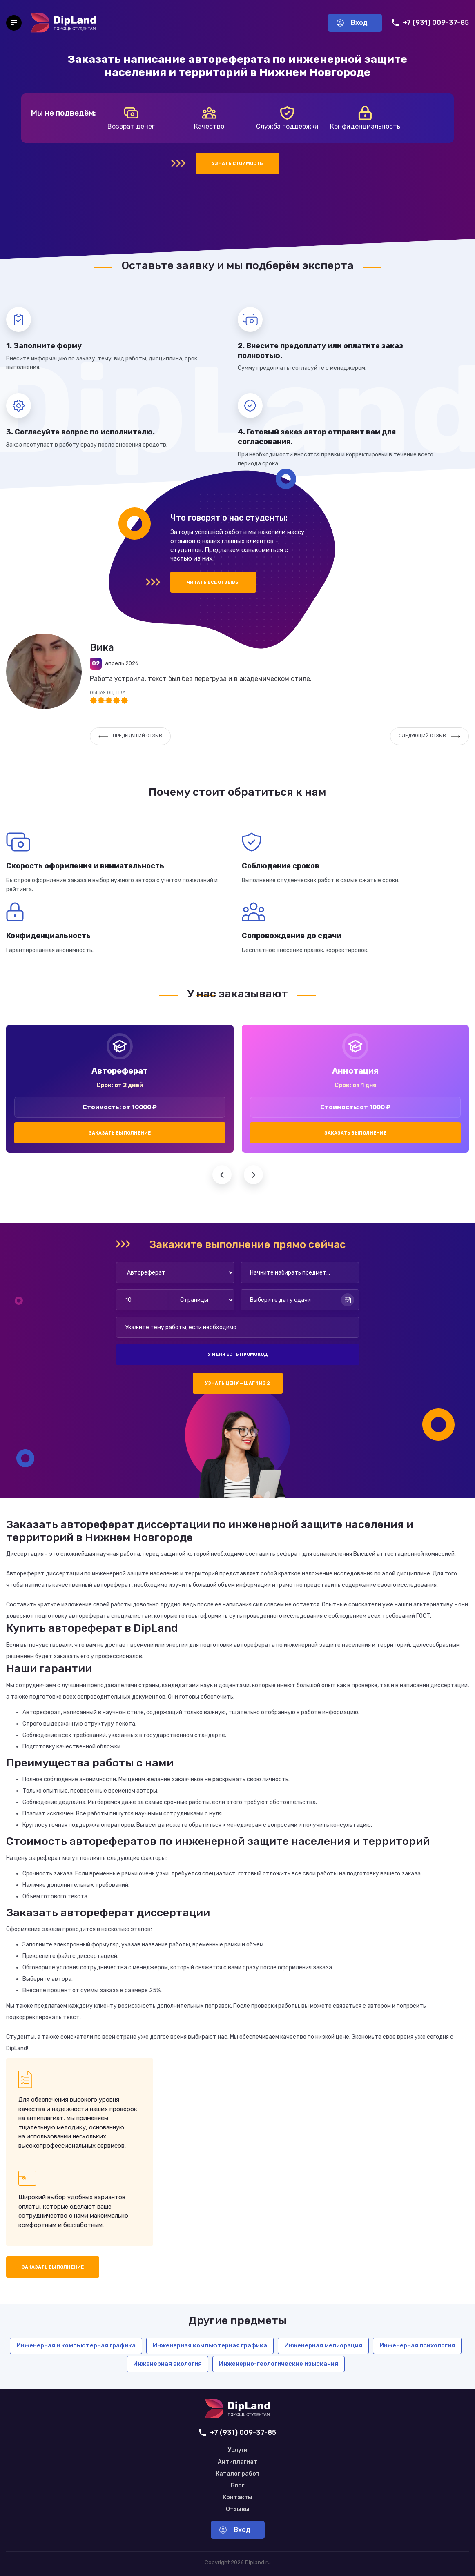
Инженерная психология (417, 2345)
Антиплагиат (237, 2462)
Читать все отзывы (213, 582)
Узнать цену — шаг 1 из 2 (237, 1383)
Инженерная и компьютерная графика (76, 2345)
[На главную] (63, 23)
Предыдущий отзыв (130, 736)
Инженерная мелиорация (323, 2345)
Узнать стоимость (237, 163)
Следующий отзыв (429, 736)
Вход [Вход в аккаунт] (352, 23)
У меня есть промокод (238, 1354)
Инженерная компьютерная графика (210, 2345)
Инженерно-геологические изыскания (278, 2363)
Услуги (238, 2450)
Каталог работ (238, 2474)
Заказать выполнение (120, 1133)
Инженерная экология (167, 2363)
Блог (237, 2486)
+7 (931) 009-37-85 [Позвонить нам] (430, 23)
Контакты (237, 2497)
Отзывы (238, 2509)
